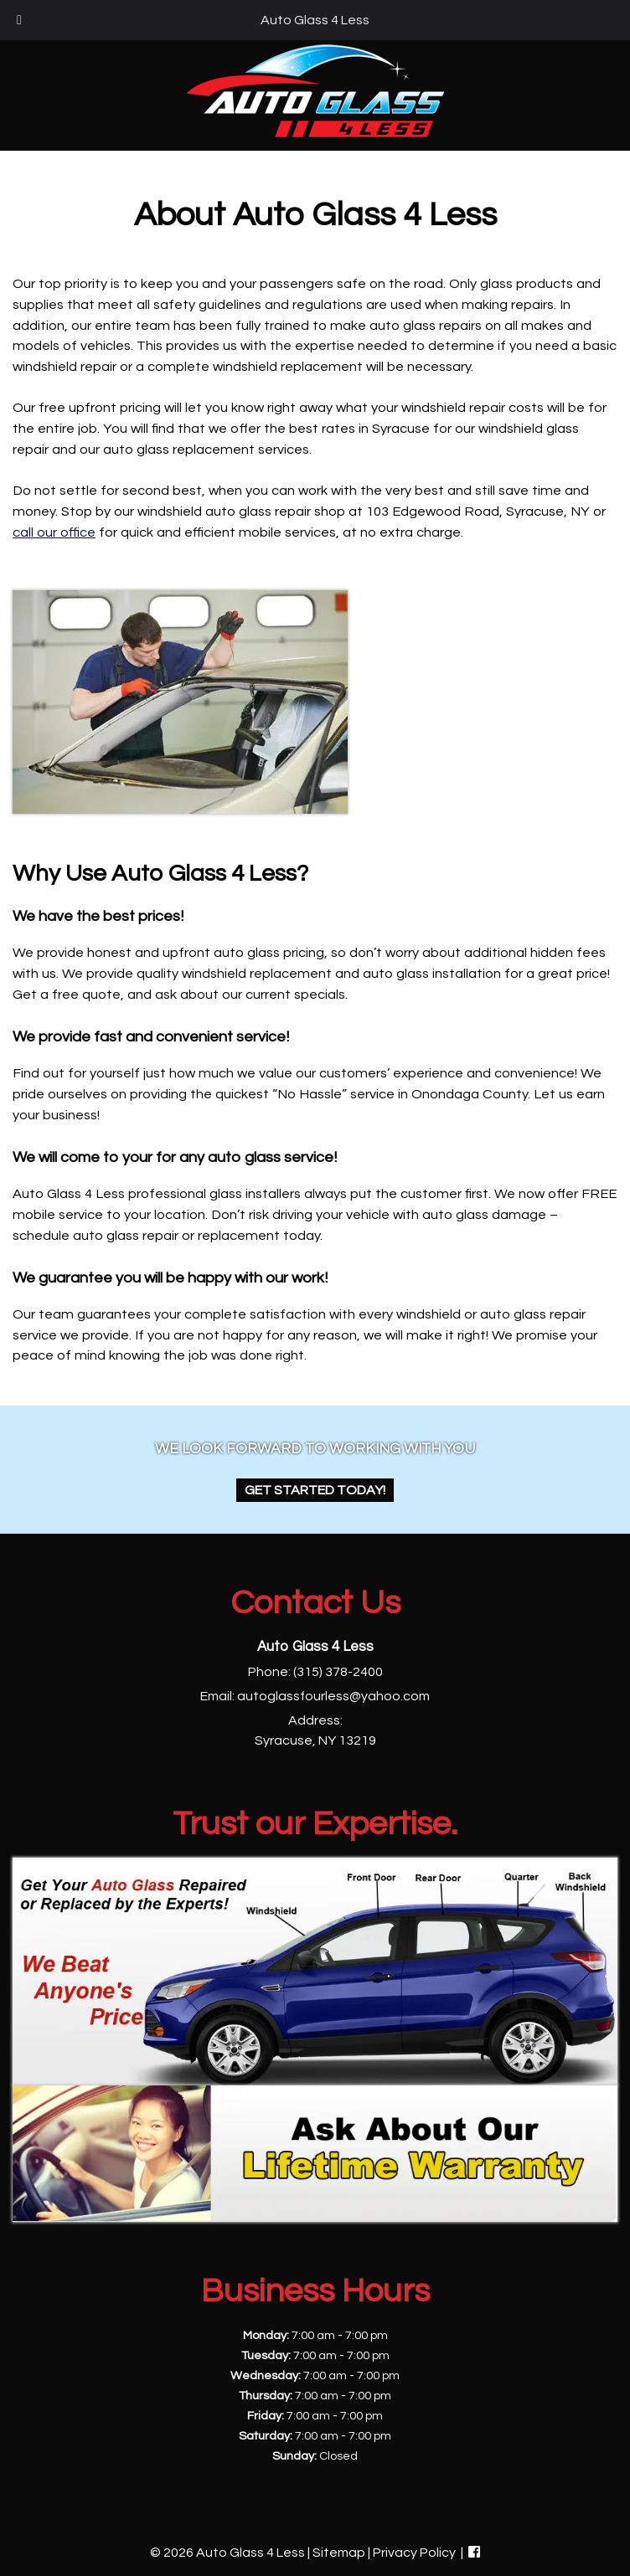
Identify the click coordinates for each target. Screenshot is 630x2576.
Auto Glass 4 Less (315, 20)
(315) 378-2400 (338, 1672)
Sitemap (338, 2552)
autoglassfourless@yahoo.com (333, 1696)
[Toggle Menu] (19, 20)
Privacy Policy (414, 2552)
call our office (54, 532)
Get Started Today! (315, 1490)
